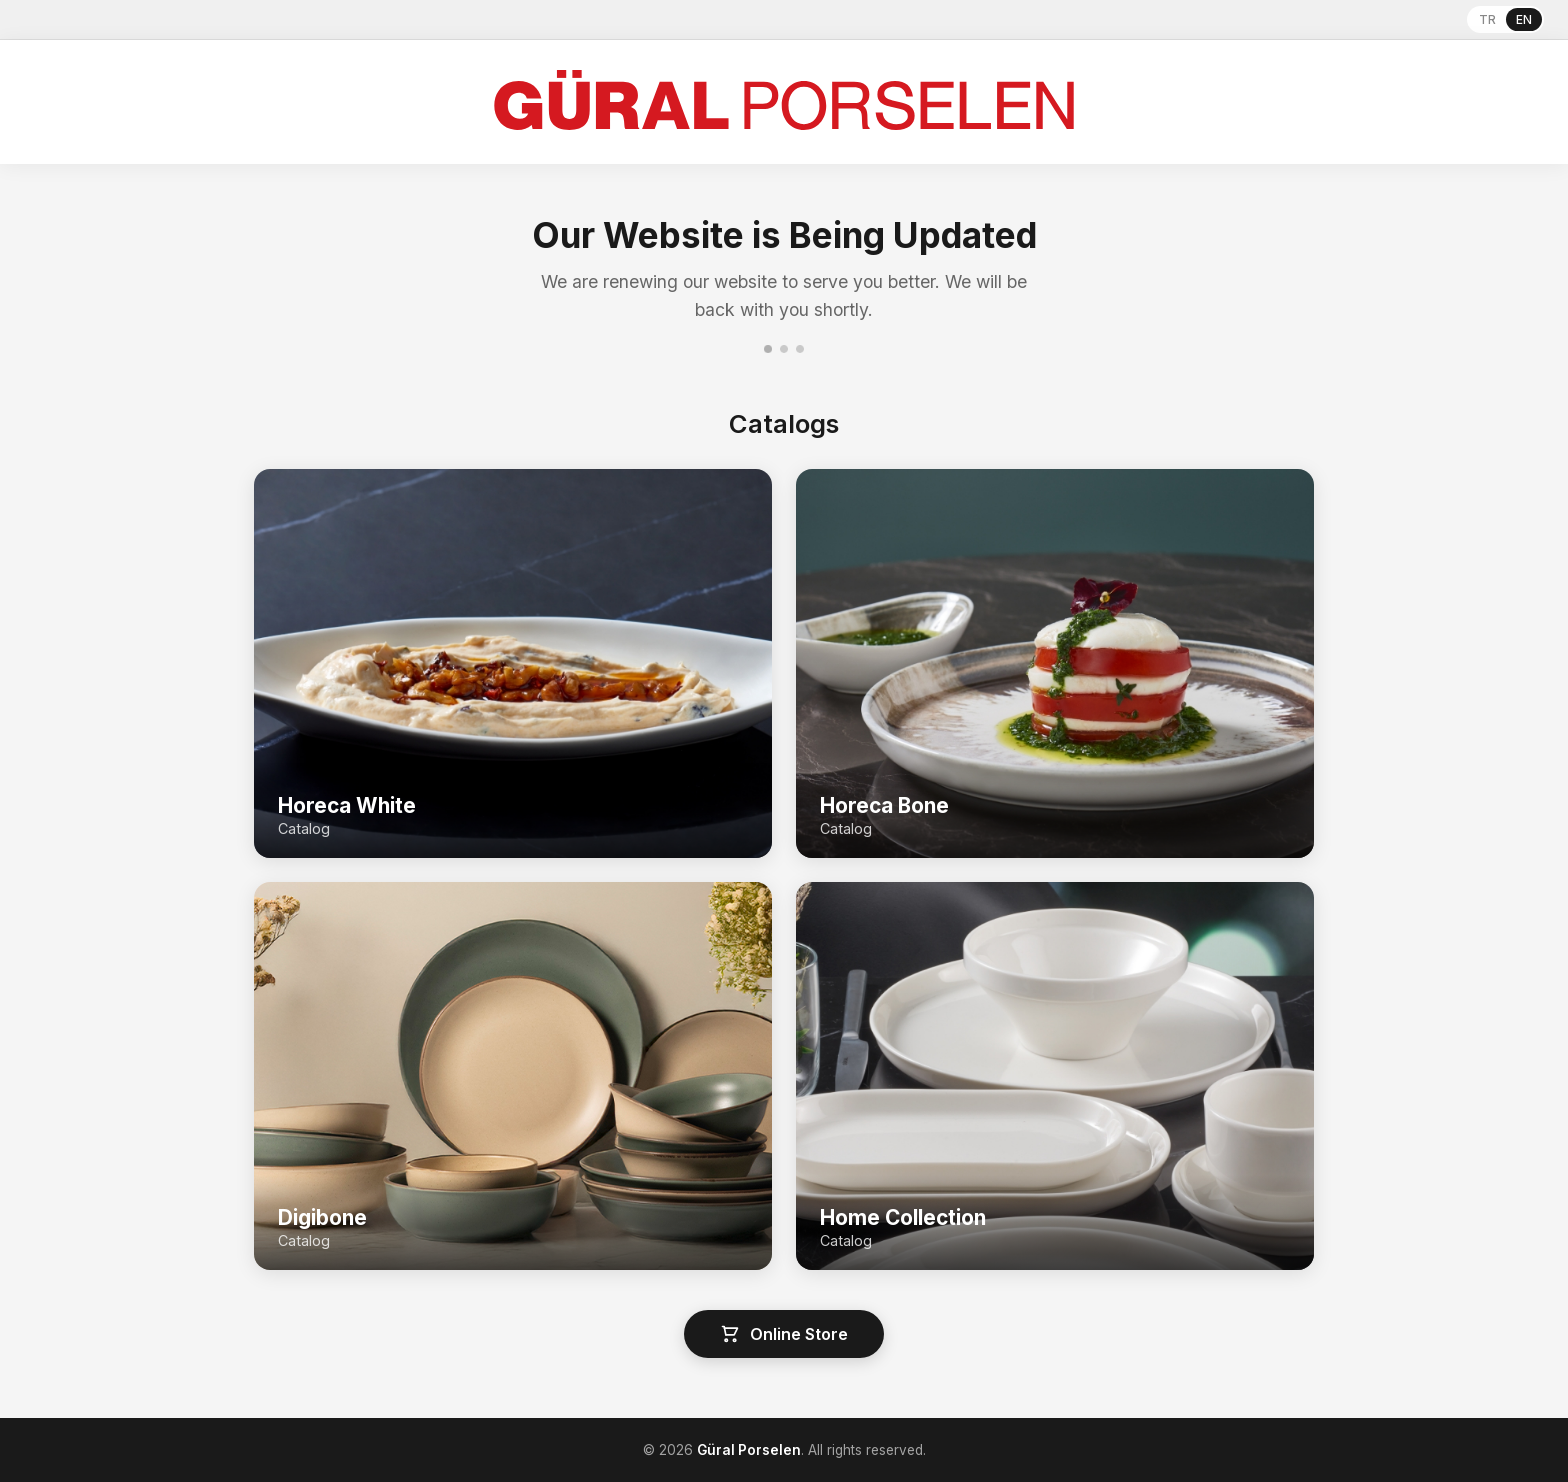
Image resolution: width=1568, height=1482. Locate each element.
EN (1524, 19)
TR (1487, 19)
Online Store (784, 1334)
